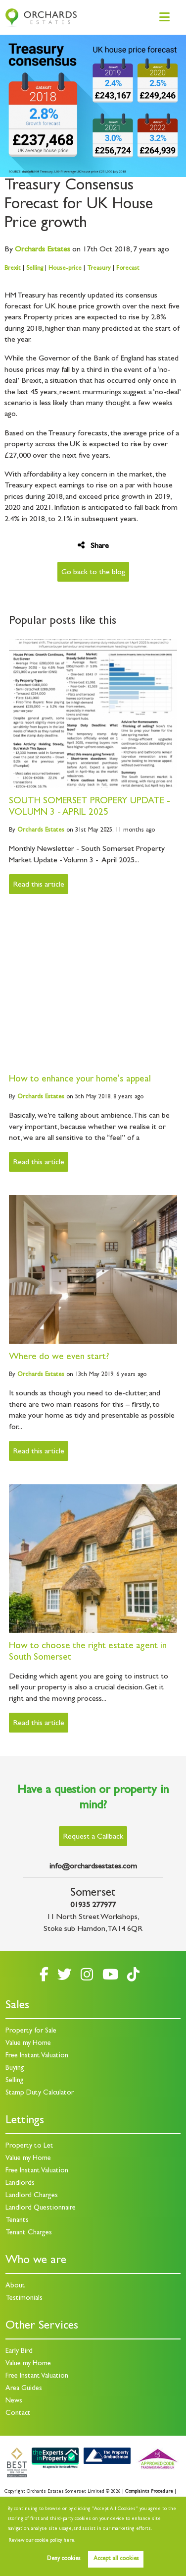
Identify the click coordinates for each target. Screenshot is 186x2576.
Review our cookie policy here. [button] (41, 2540)
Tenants (17, 2220)
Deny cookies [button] (63, 2559)
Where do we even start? (59, 1357)
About (15, 2286)
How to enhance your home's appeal (80, 1079)
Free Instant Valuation (36, 2056)
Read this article (38, 885)
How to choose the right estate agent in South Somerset (88, 1652)
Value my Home (28, 2043)
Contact (18, 2413)
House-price (65, 268)
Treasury (99, 268)
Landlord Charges (31, 2196)
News (13, 2401)
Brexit (12, 268)
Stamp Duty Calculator (39, 2093)
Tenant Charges (28, 2233)
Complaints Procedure (149, 2491)
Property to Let (29, 2146)
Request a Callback (93, 1837)
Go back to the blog (93, 573)
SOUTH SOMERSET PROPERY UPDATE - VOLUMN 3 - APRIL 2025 (89, 807)
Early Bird (19, 2351)
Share (93, 545)
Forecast (128, 268)
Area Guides (23, 2389)
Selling (34, 268)
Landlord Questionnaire (40, 2208)
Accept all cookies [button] (116, 2559)
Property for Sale (30, 2031)
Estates (42, 250)
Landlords (20, 2183)
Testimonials (24, 2298)
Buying (14, 2068)
